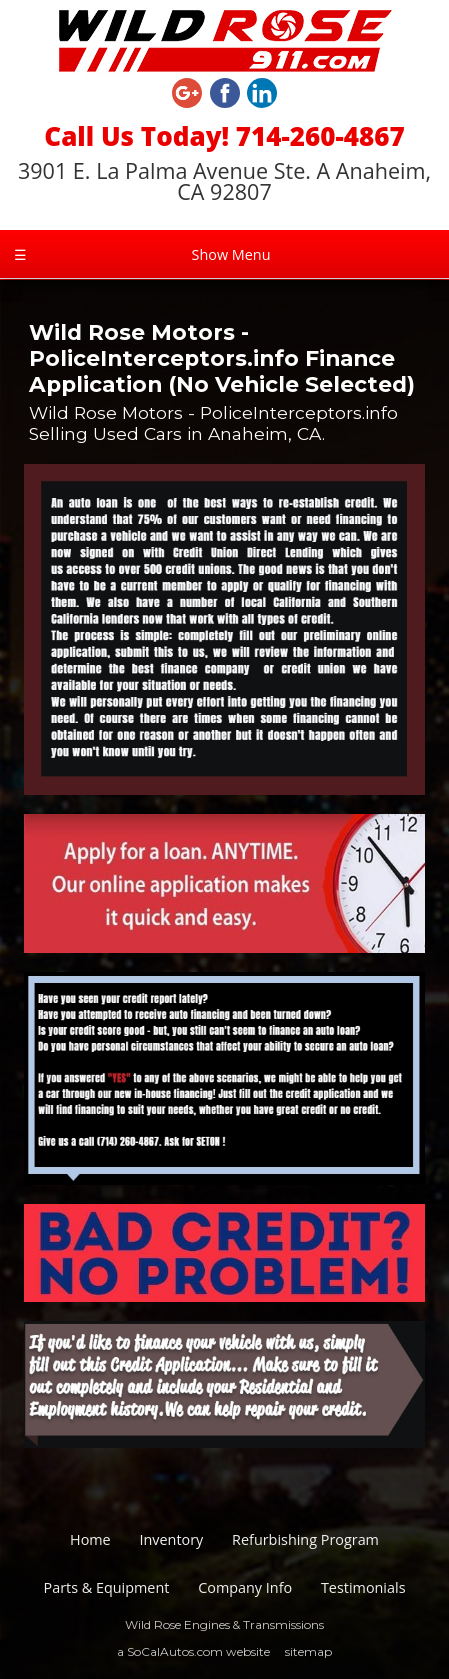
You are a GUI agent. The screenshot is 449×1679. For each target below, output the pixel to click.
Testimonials (363, 1587)
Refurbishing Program (305, 1539)
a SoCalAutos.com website (193, 1651)
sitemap (308, 1651)
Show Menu (142, 254)
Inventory (171, 1539)
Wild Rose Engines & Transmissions (224, 1624)
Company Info (245, 1587)
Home (90, 1539)
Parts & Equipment (107, 1587)
